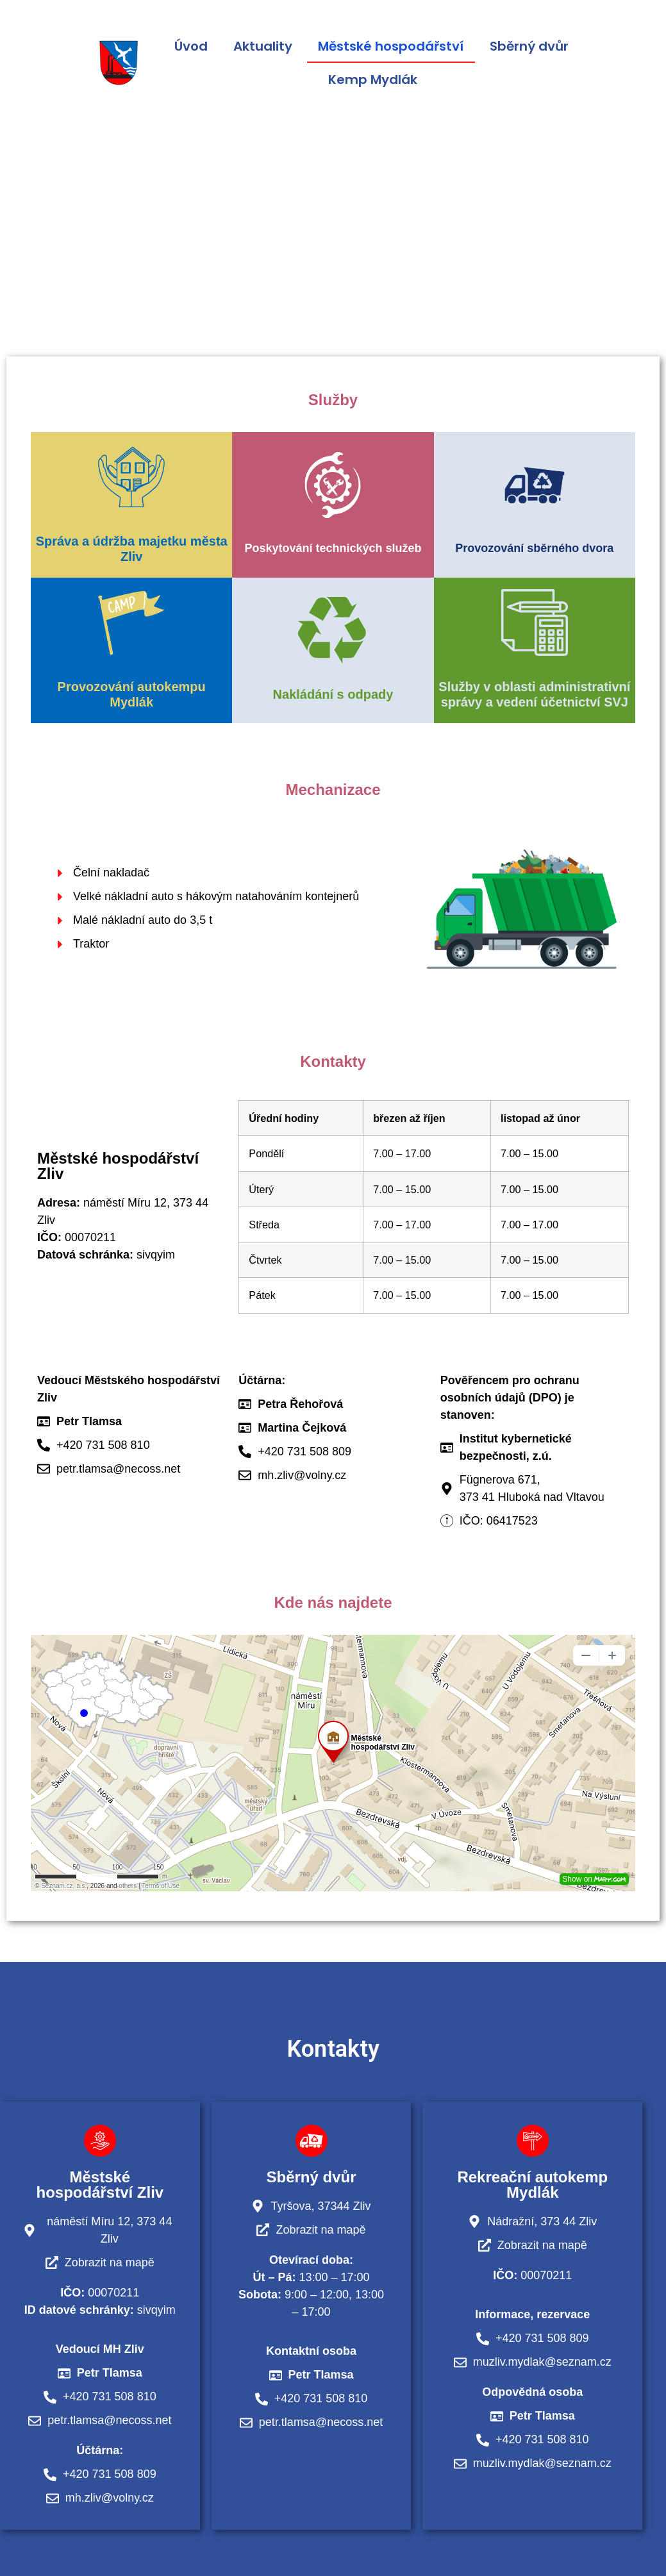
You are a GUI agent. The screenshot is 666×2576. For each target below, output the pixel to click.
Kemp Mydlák (372, 79)
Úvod (191, 46)
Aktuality (262, 46)
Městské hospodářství (390, 46)
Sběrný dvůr (529, 46)
